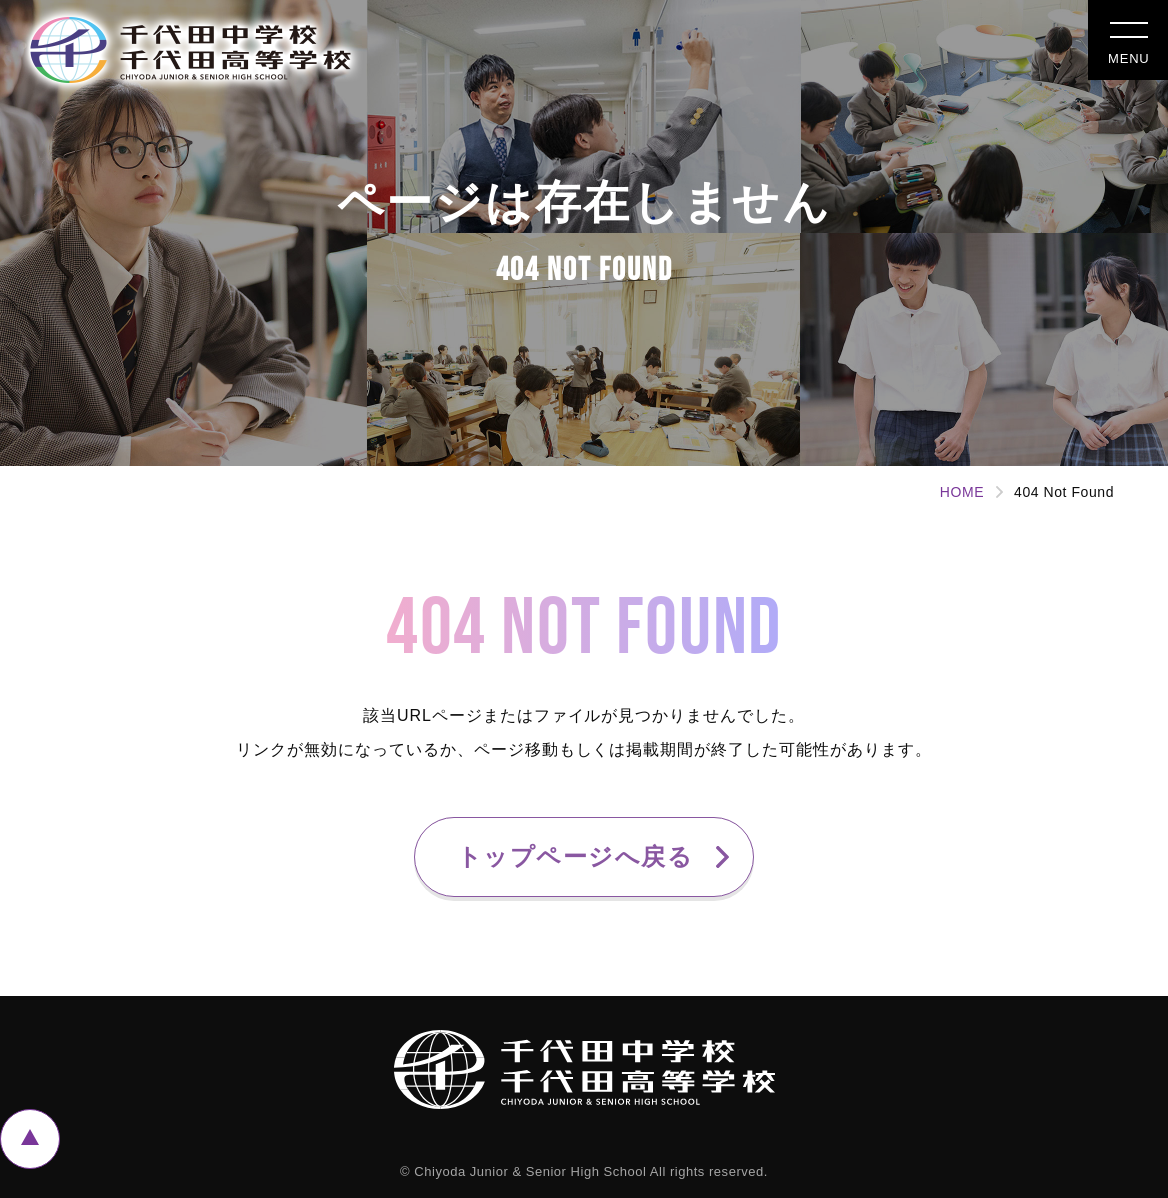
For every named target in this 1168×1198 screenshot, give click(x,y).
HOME (962, 492)
